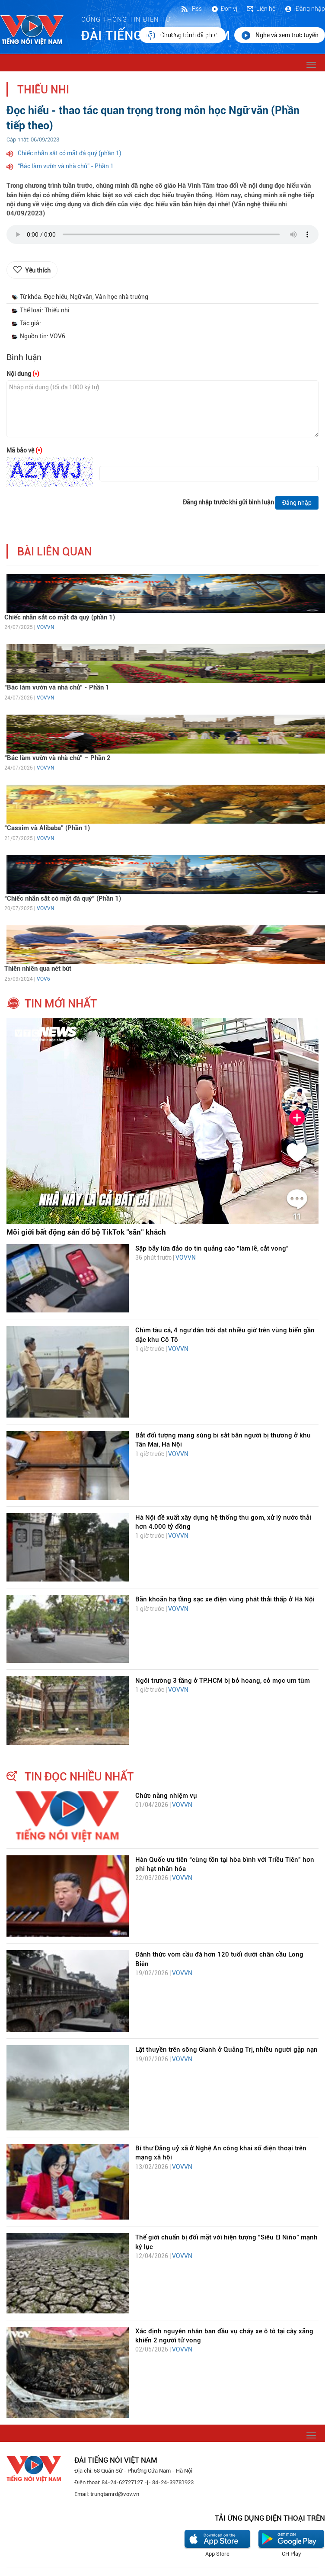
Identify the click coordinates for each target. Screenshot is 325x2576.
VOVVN (45, 627)
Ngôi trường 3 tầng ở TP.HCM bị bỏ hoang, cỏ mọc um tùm (222, 1680)
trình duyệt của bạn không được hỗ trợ (162, 236)
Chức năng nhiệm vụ (166, 1796)
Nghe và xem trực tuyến (280, 35)
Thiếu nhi (43, 89)
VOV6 (43, 979)
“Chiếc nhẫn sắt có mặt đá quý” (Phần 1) (62, 898)
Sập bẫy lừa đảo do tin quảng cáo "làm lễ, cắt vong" (212, 1248)
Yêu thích (38, 270)
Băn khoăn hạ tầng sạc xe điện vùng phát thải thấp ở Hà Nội (225, 1599)
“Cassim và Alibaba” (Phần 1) (47, 828)
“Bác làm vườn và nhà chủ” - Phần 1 (66, 166)
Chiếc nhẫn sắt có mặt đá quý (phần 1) (69, 153)
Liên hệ (260, 8)
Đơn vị (223, 8)
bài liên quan (54, 551)
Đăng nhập (304, 8)
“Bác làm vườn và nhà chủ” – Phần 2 (57, 758)
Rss (191, 8)
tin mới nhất (61, 1003)
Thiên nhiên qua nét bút (37, 968)
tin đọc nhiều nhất (79, 1776)
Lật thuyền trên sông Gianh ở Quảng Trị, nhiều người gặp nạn (226, 2049)
